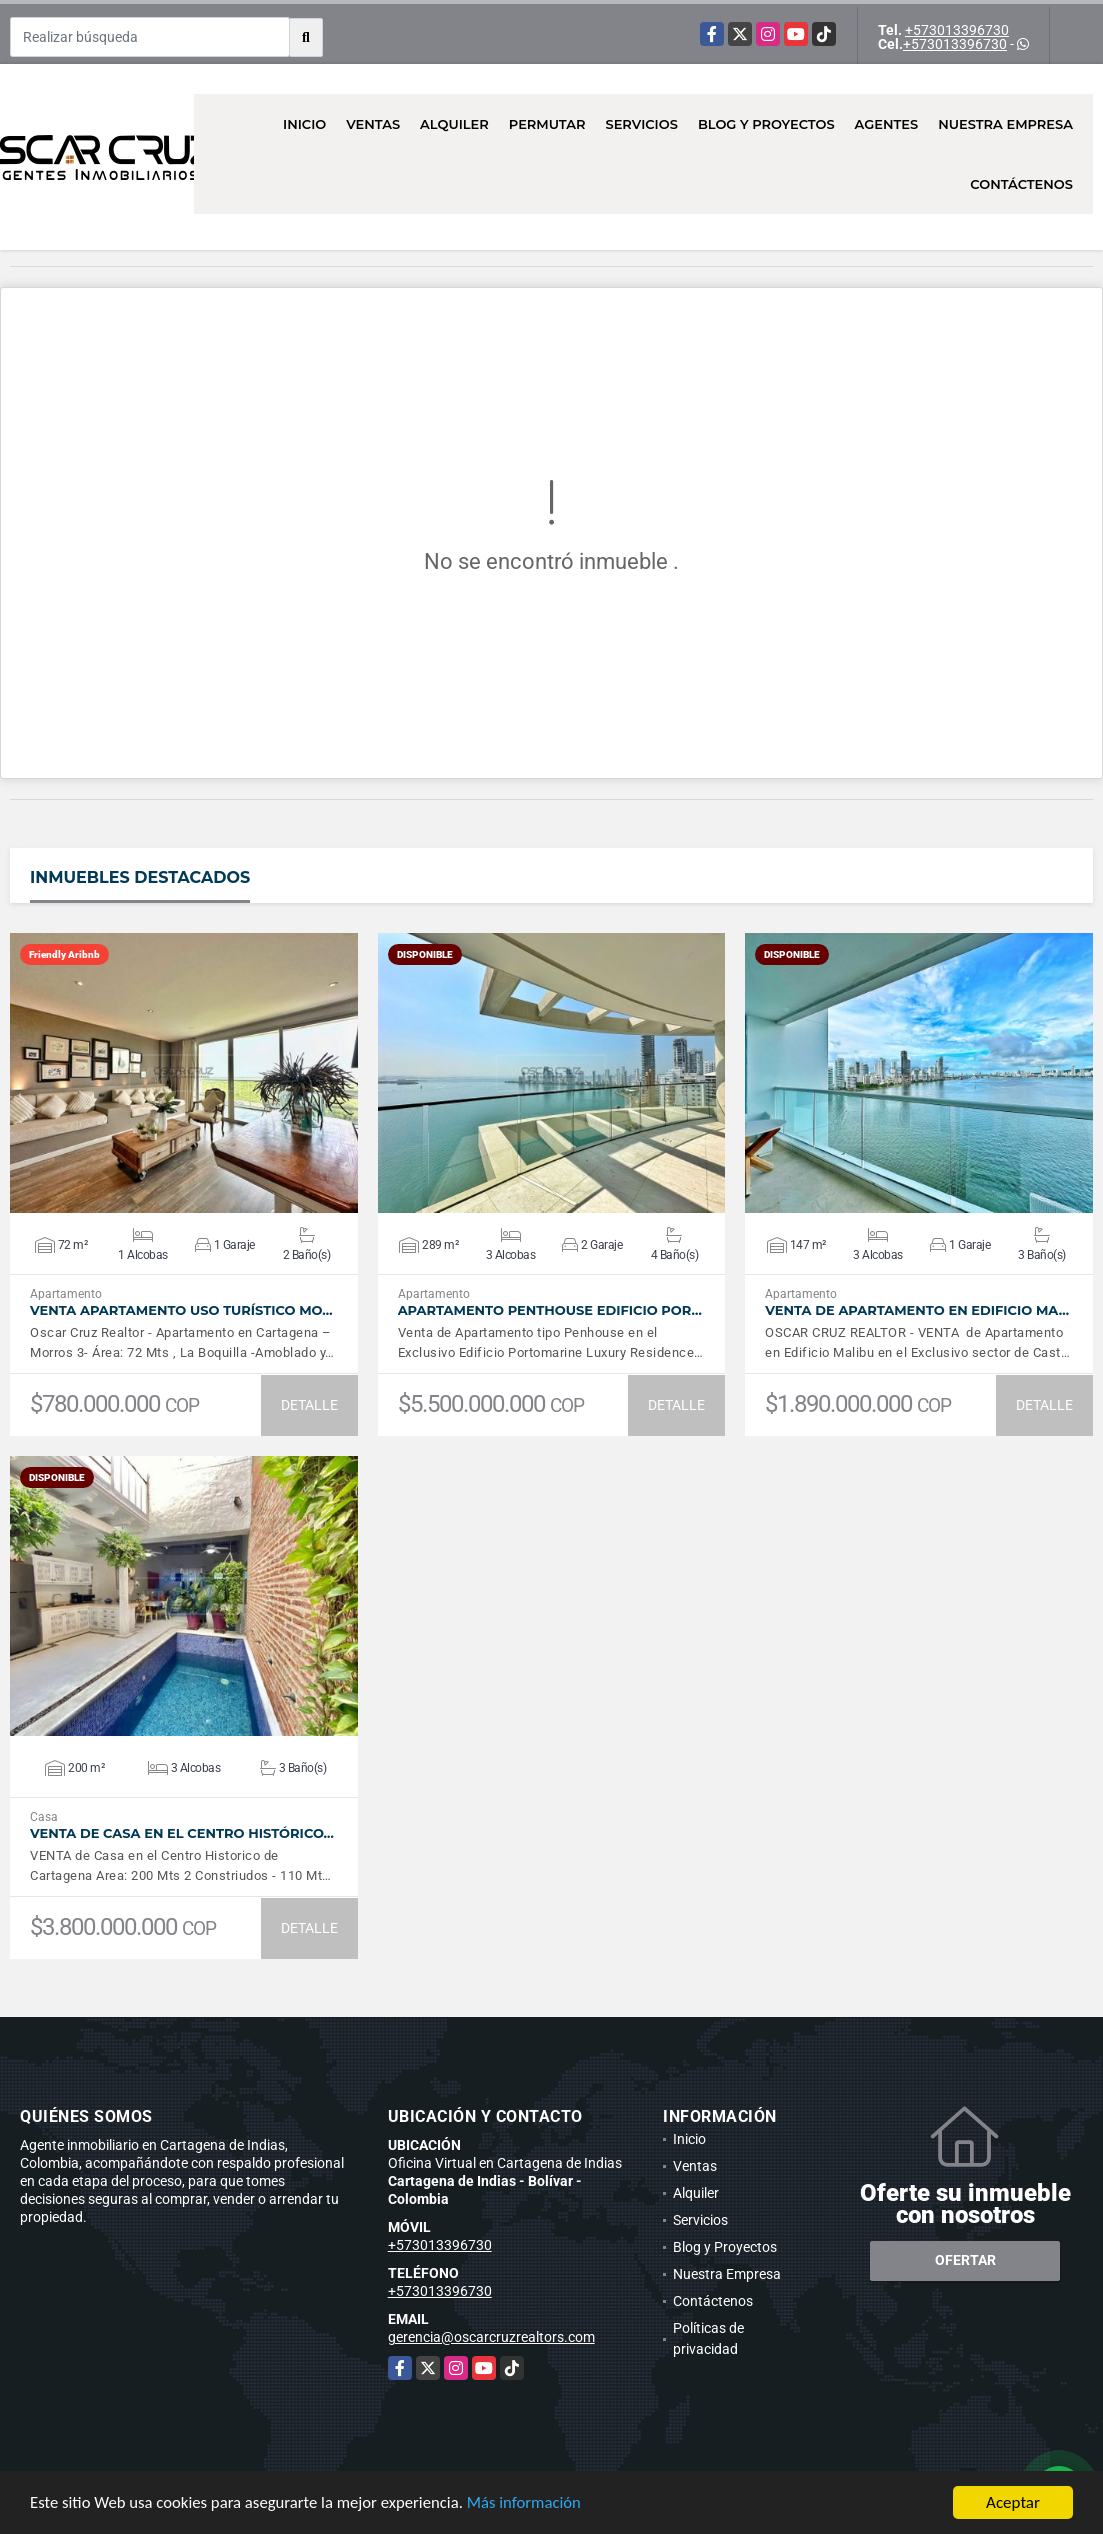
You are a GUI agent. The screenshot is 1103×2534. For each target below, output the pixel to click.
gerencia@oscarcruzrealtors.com (491, 2337)
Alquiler (454, 124)
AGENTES (887, 124)
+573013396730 (957, 30)
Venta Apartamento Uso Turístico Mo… (181, 1310)
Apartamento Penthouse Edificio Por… (550, 1310)
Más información (533, 2503)
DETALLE (309, 1405)
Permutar (547, 124)
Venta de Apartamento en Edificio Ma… (917, 1310)
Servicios (641, 124)
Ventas (373, 124)
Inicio (304, 124)
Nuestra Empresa (1005, 124)
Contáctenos (1021, 184)
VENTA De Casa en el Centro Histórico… (182, 1833)
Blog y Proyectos (766, 124)
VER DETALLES (183, 1073)
